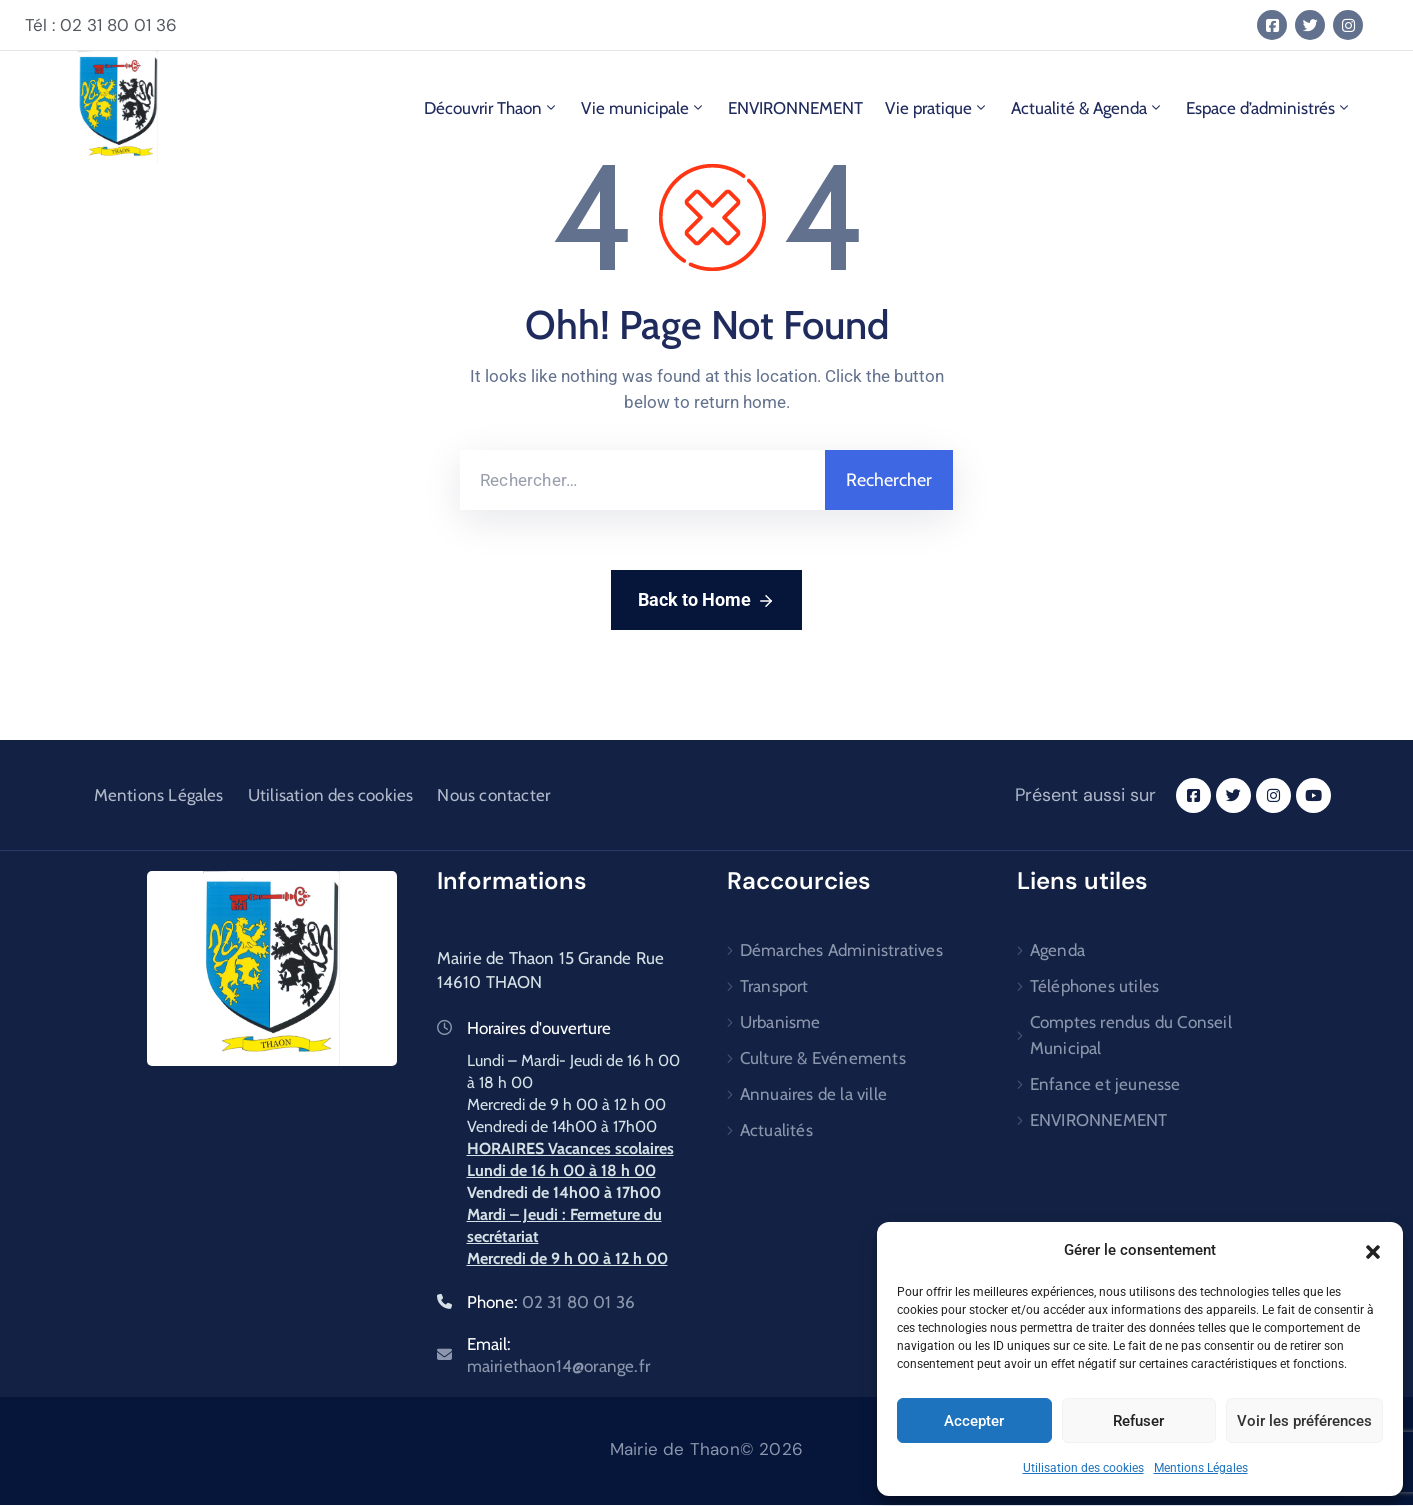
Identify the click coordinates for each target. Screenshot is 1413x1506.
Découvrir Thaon (491, 108)
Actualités (776, 1130)
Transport (774, 986)
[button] (1373, 1250)
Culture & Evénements (823, 1058)
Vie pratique (937, 108)
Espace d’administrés (1269, 108)
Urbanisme (780, 1022)
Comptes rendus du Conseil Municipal (1131, 1035)
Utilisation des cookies (1083, 1468)
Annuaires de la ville (813, 1094)
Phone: (551, 1302)
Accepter (974, 1421)
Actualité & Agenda (1087, 108)
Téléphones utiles (1094, 986)
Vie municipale (643, 108)
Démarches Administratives (841, 950)
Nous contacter (493, 795)
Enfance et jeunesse (1105, 1084)
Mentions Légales (1201, 1468)
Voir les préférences (1304, 1421)
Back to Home (706, 601)
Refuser (1138, 1421)
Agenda (1057, 950)
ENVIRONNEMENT (795, 108)
